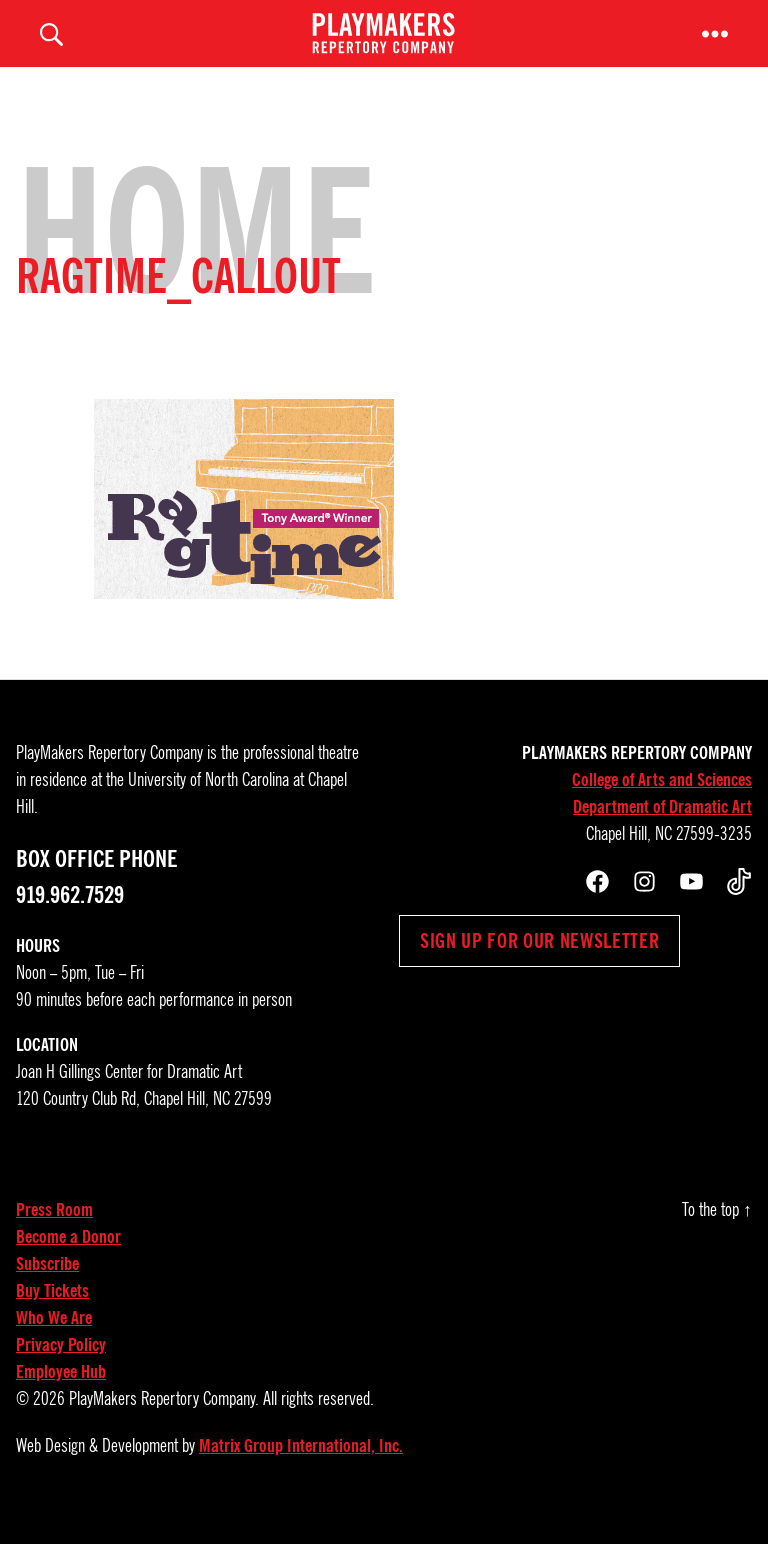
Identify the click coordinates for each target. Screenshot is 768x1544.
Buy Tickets (52, 1314)
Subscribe (47, 1287)
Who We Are (54, 1341)
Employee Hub (61, 1395)
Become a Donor (68, 1260)
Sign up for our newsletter (539, 964)
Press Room (54, 1233)
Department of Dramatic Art (662, 830)
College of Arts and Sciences (662, 803)
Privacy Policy (61, 1368)
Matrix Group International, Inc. (301, 1469)
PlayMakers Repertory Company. (164, 1422)
